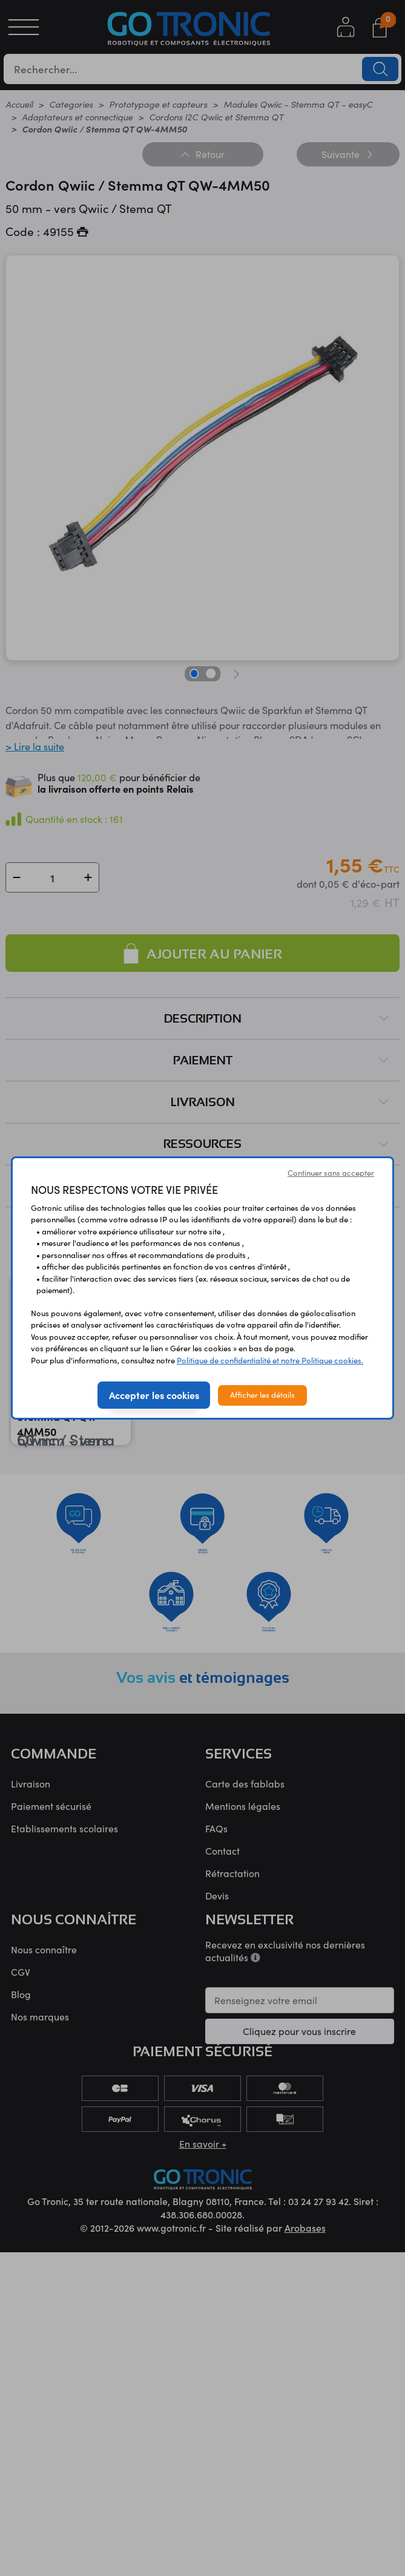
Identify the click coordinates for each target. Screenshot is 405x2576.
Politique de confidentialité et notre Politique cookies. (270, 1360)
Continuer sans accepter (331, 1172)
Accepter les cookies (154, 1394)
